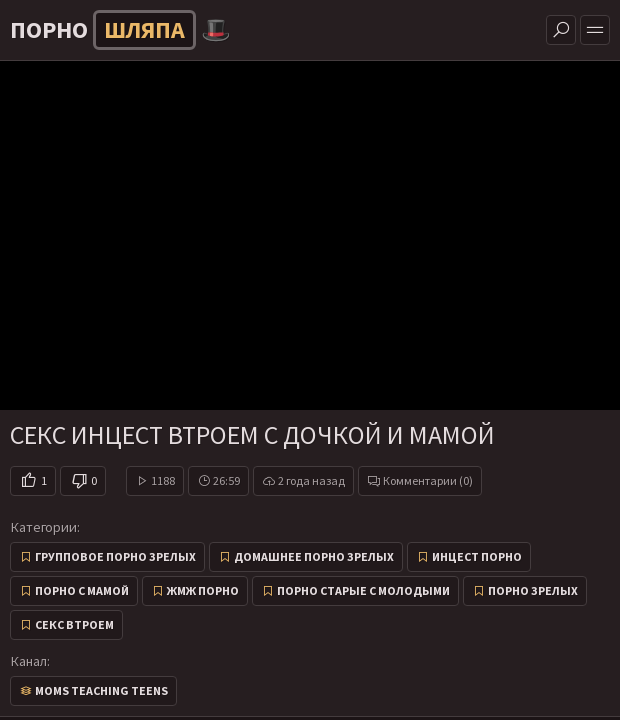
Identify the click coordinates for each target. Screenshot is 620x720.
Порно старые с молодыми (363, 590)
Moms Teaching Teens (101, 690)
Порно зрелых (533, 590)
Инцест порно (477, 556)
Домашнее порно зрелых (314, 556)
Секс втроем (74, 624)
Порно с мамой (82, 590)
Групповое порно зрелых (115, 556)
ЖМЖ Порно (203, 590)
